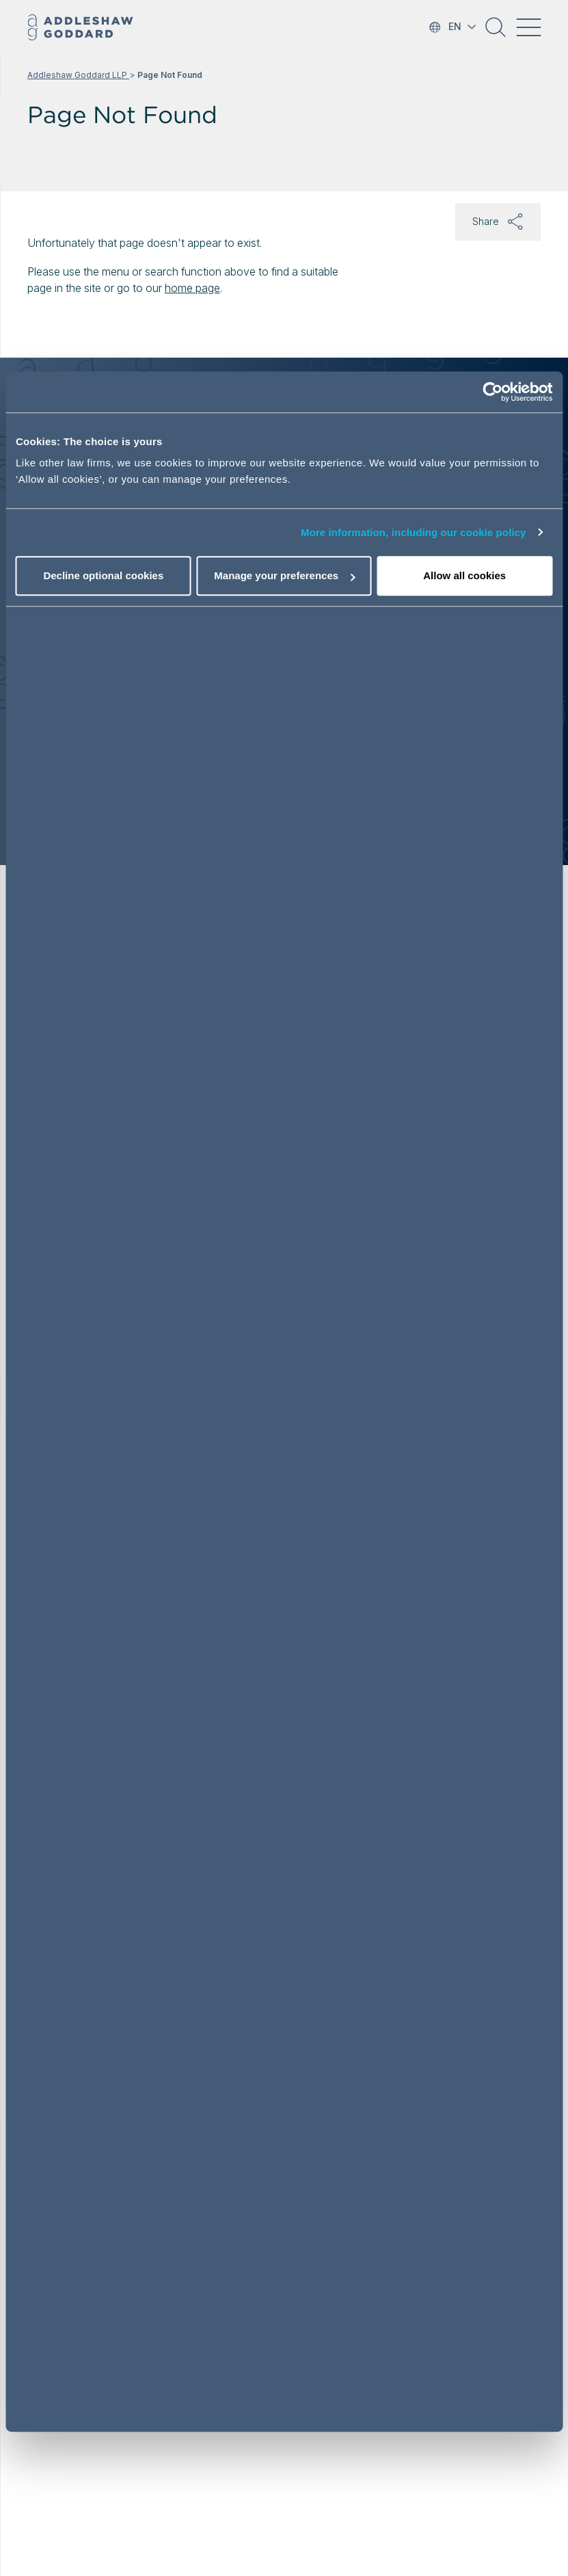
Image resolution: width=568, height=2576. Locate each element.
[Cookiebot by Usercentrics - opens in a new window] (492, 392)
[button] (495, 32)
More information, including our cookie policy (413, 532)
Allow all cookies (464, 575)
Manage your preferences (284, 575)
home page (192, 288)
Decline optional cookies (103, 575)
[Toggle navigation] (528, 27)
